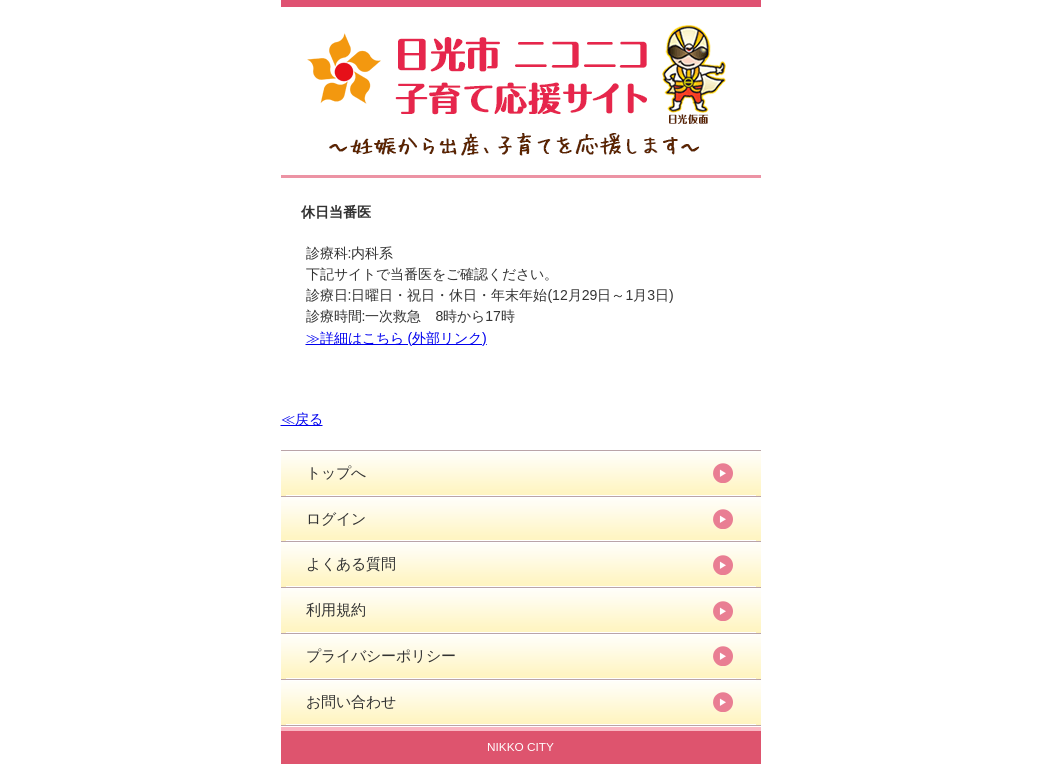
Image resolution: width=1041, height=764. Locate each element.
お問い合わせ (351, 701)
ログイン (336, 518)
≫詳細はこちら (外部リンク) (396, 338)
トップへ (336, 472)
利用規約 (336, 609)
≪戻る (302, 419)
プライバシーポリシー (381, 655)
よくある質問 (351, 563)
